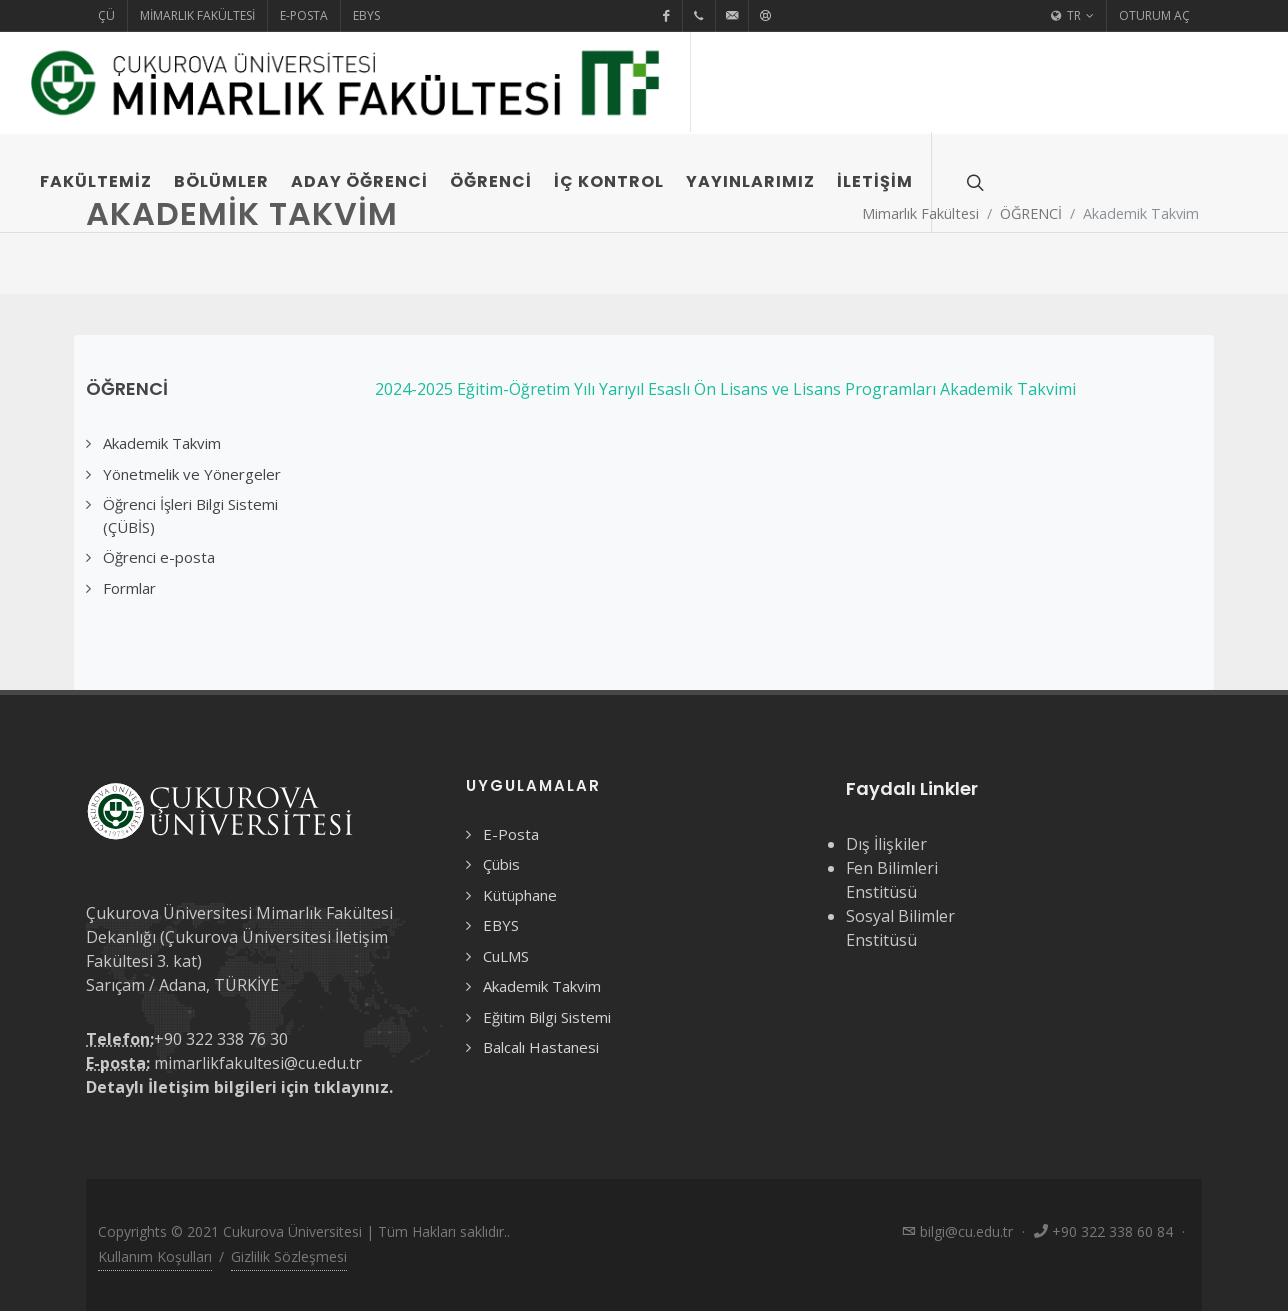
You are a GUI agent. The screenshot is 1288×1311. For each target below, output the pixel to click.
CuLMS (506, 956)
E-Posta (304, 15)
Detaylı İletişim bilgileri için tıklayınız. (239, 1087)
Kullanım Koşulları (155, 1256)
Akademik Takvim (542, 986)
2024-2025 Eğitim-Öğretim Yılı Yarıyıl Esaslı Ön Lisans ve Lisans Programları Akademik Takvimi (725, 389)
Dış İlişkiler (886, 844)
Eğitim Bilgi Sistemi (547, 1017)
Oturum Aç (1154, 15)
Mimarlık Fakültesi (197, 15)
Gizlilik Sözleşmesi (289, 1256)
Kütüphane (520, 895)
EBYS (366, 15)
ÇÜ (106, 15)
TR (1072, 16)
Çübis (501, 864)
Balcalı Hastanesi (541, 1047)
